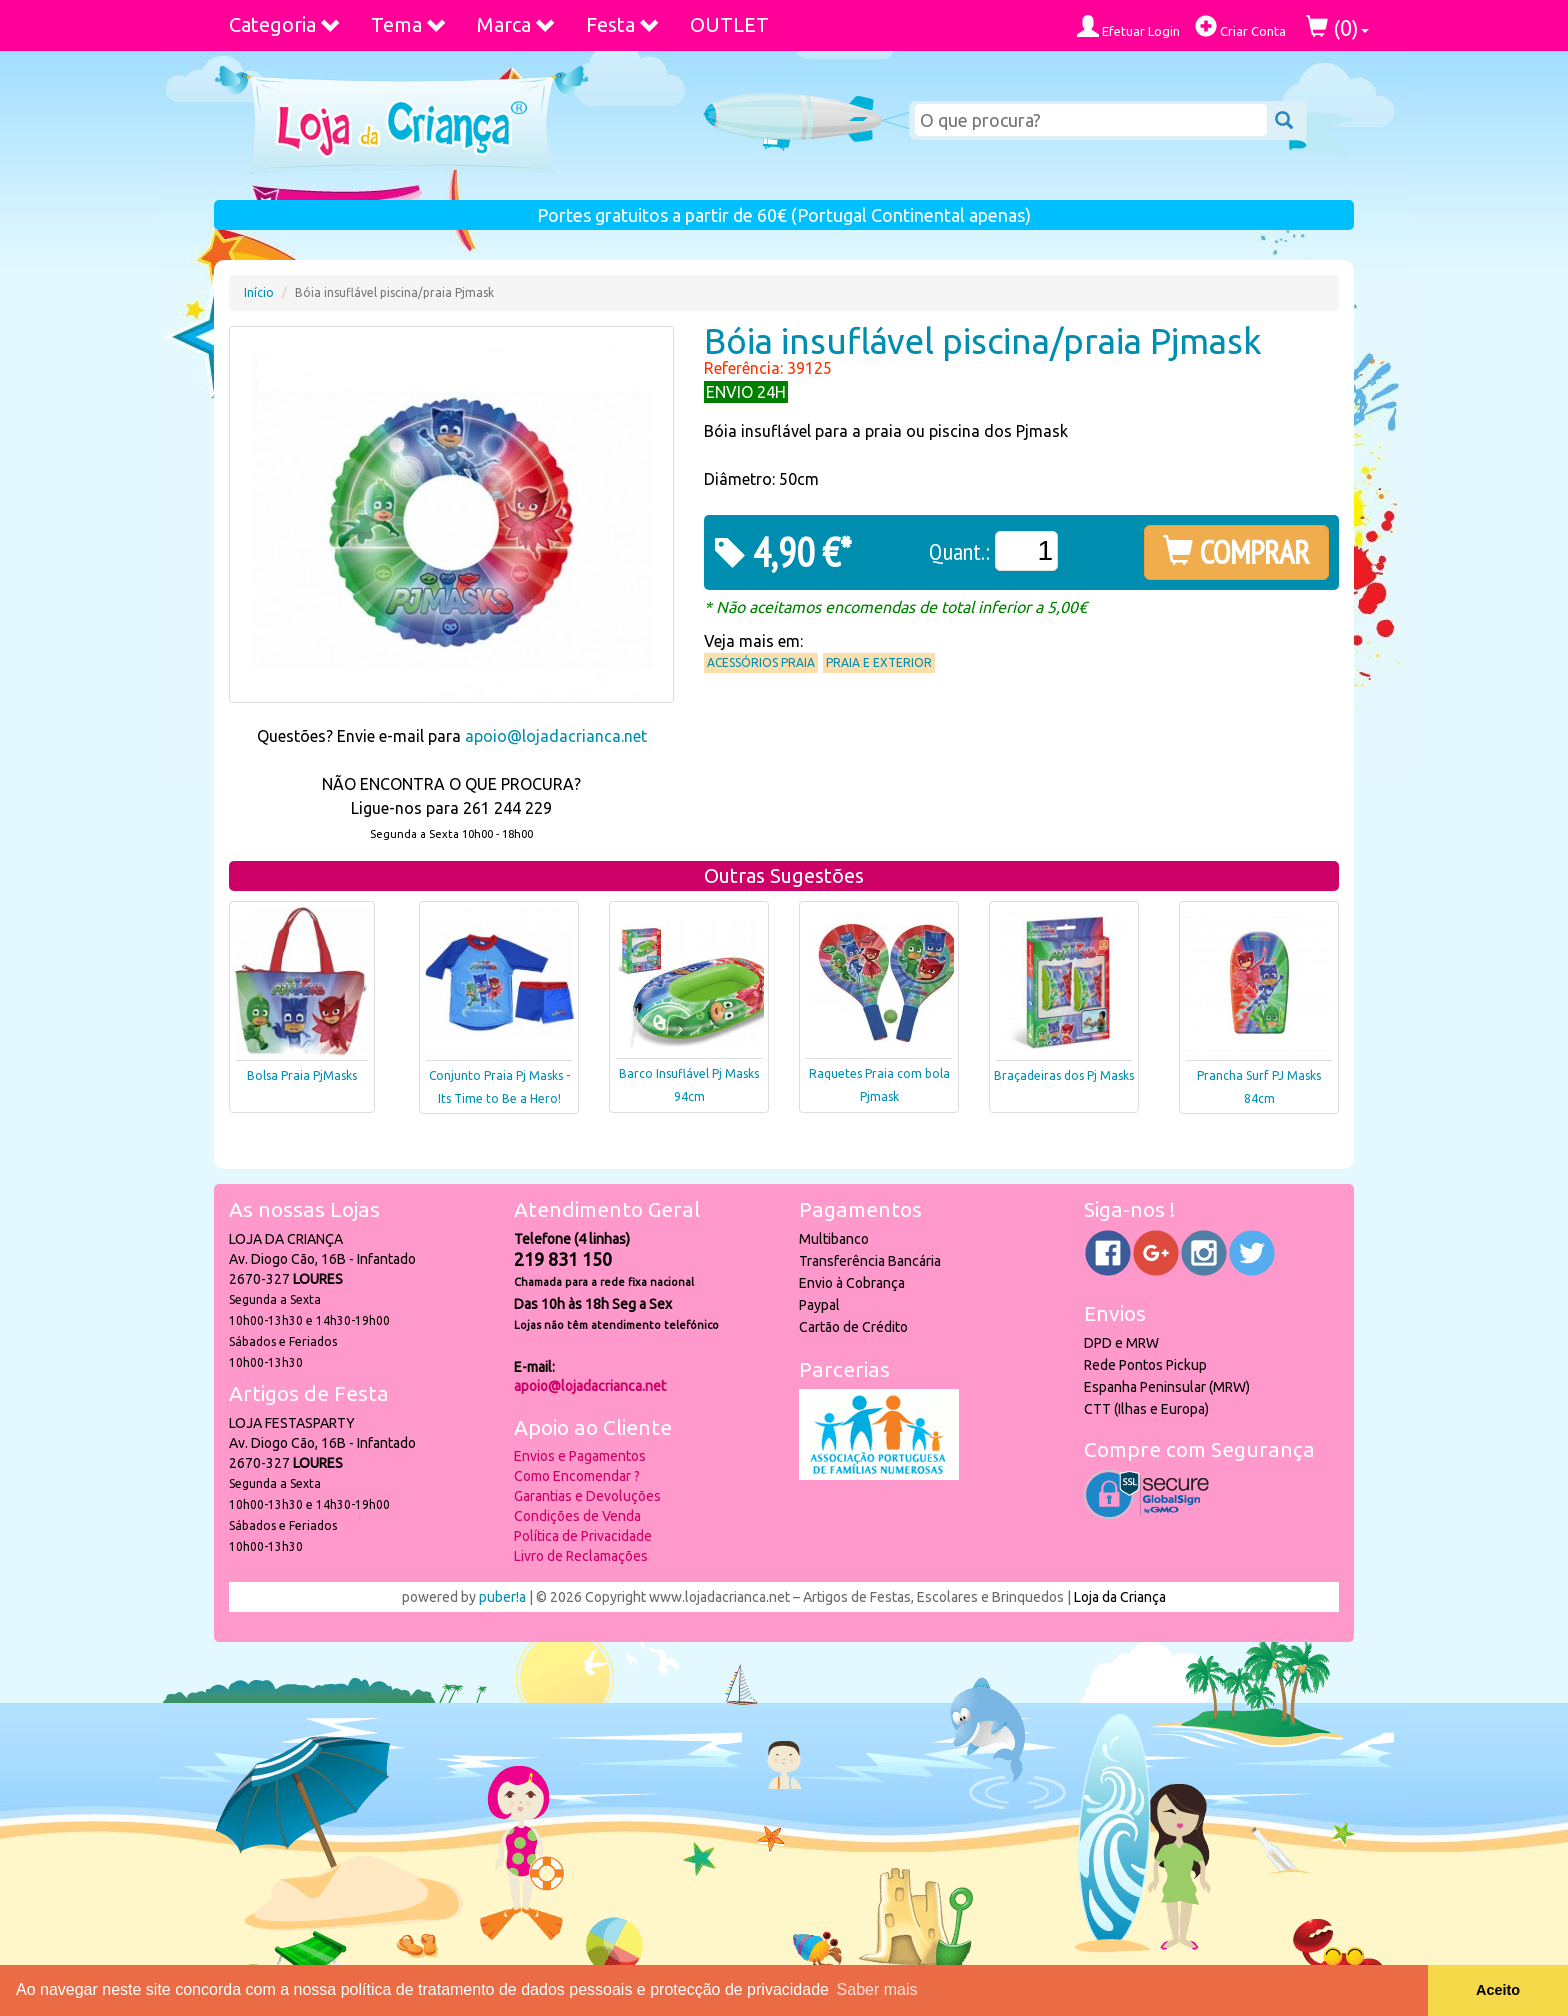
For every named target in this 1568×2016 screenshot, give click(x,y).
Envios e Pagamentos (580, 1456)
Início (259, 292)
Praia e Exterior (879, 662)
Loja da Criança (1120, 1597)
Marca (516, 24)
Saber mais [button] (877, 1989)
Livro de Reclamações (581, 1556)
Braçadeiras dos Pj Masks (1064, 1075)
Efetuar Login (1128, 26)
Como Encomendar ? (577, 1476)
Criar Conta (1240, 26)
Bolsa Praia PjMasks (302, 1075)
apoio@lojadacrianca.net (556, 736)
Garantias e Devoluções (587, 1496)
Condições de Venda (577, 1516)
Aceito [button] (1498, 1990)
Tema (409, 24)
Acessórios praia (761, 662)
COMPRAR (1236, 552)
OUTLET (729, 24)
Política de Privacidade (583, 1536)
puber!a (502, 1597)
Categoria (285, 24)
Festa (623, 24)
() (1337, 27)
